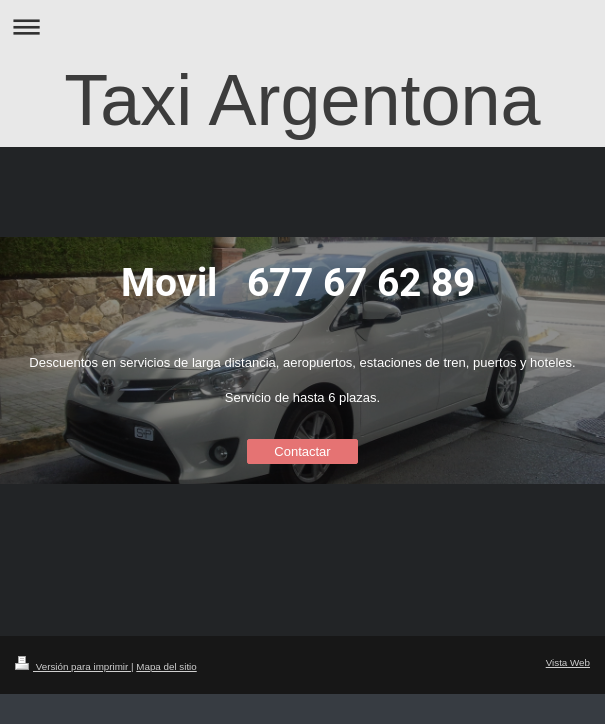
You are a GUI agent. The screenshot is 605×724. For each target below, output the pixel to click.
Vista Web (568, 662)
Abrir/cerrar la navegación (302, 26)
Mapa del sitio (166, 666)
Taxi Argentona (302, 100)
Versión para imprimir (73, 666)
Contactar (302, 451)
